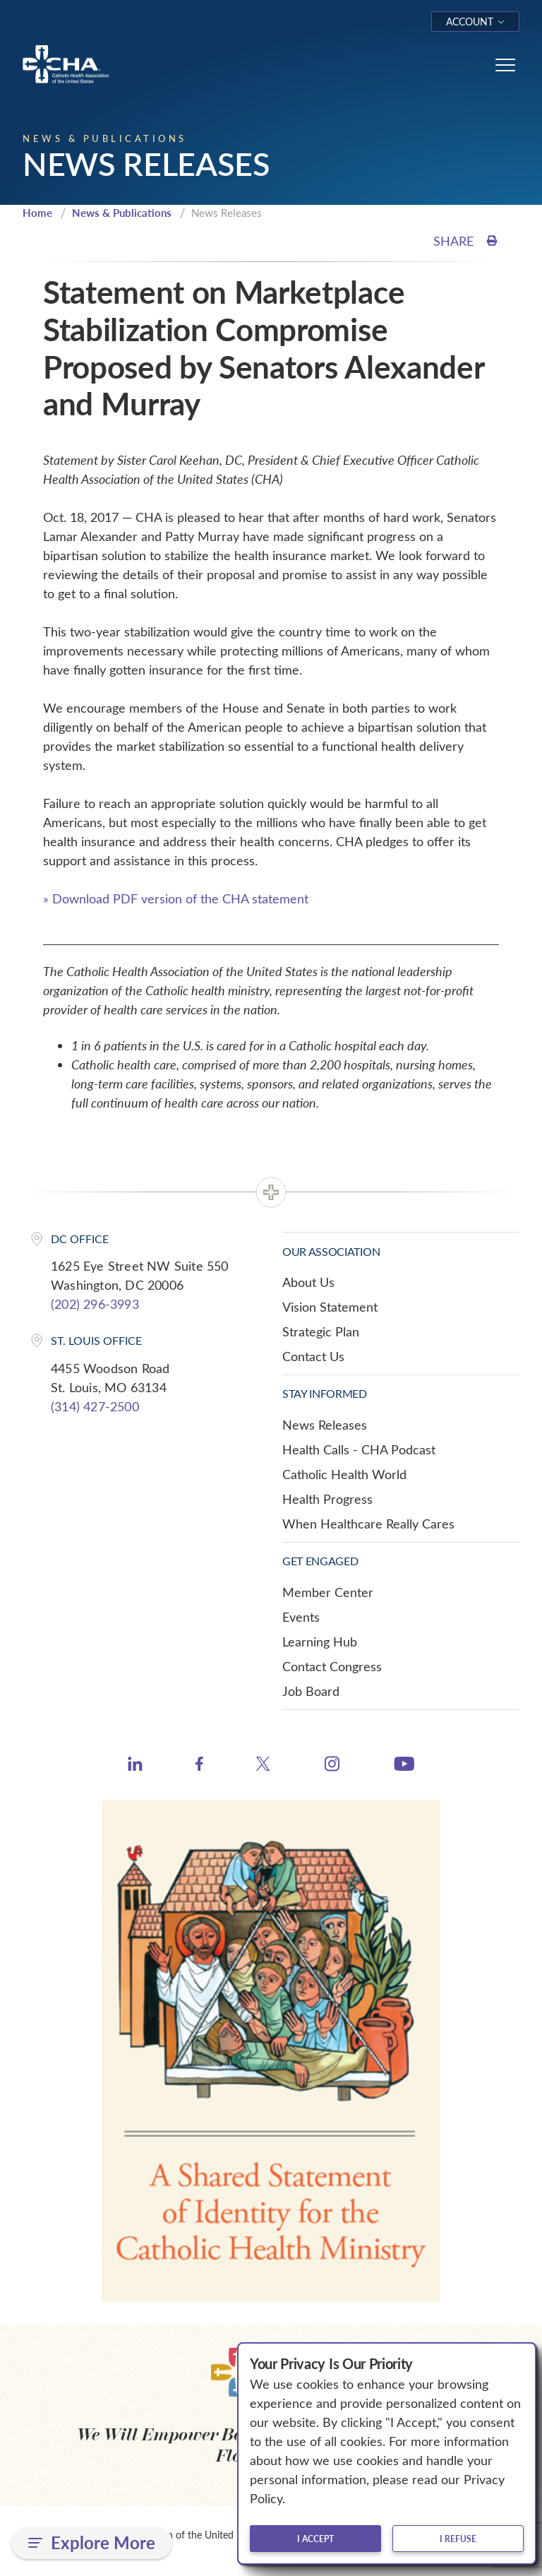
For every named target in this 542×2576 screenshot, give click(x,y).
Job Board (310, 1690)
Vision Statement (330, 1306)
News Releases (324, 1424)
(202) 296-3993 (95, 1303)
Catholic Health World (344, 1474)
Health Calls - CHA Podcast (358, 1449)
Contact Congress (332, 1666)
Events (301, 1616)
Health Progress (327, 1498)
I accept (315, 2538)
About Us (308, 1282)
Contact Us (313, 1356)
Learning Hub (319, 1641)
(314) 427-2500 (95, 1406)
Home (37, 213)
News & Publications (121, 213)
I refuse (458, 2538)
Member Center (327, 1592)
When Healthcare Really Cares (368, 1523)
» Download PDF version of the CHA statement (175, 898)
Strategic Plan (320, 1331)
